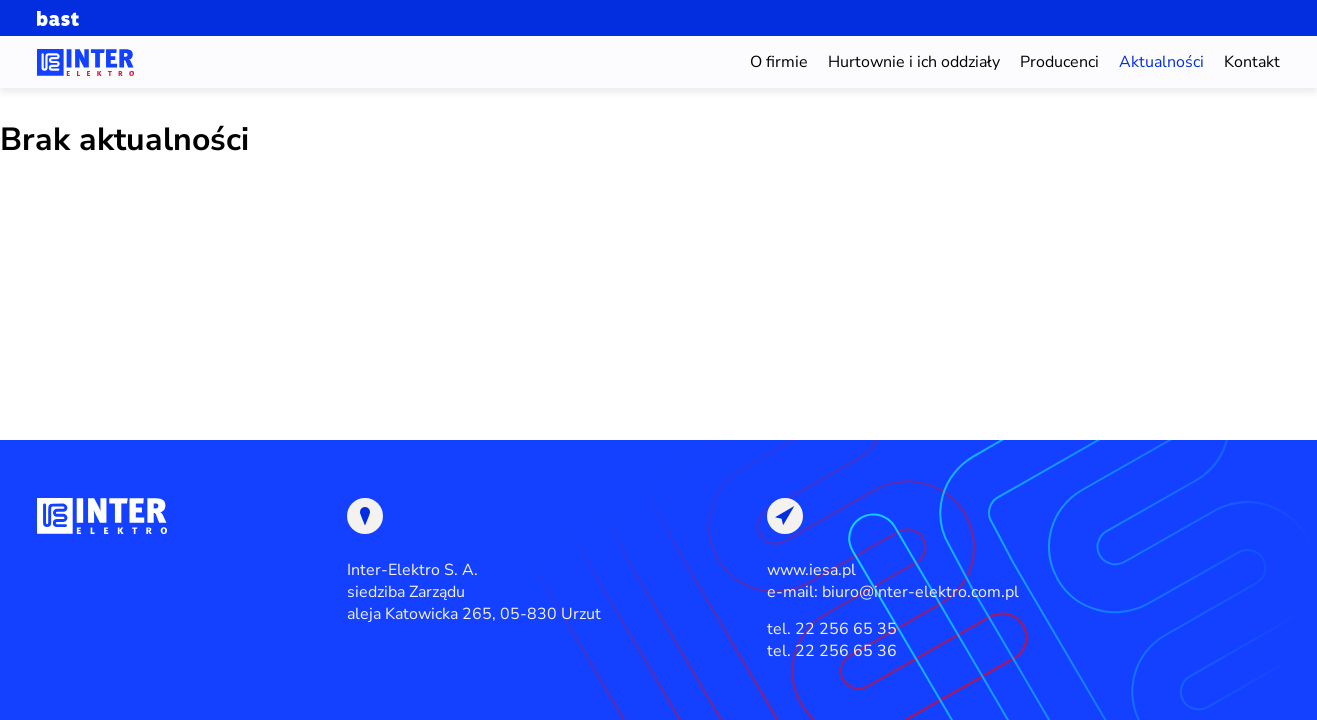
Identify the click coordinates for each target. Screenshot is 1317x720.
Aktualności (1161, 62)
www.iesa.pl (811, 570)
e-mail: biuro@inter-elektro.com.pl (893, 592)
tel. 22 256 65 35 (832, 629)
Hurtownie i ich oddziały (914, 62)
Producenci (1059, 62)
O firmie (779, 62)
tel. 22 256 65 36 (832, 651)
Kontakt (1252, 62)
